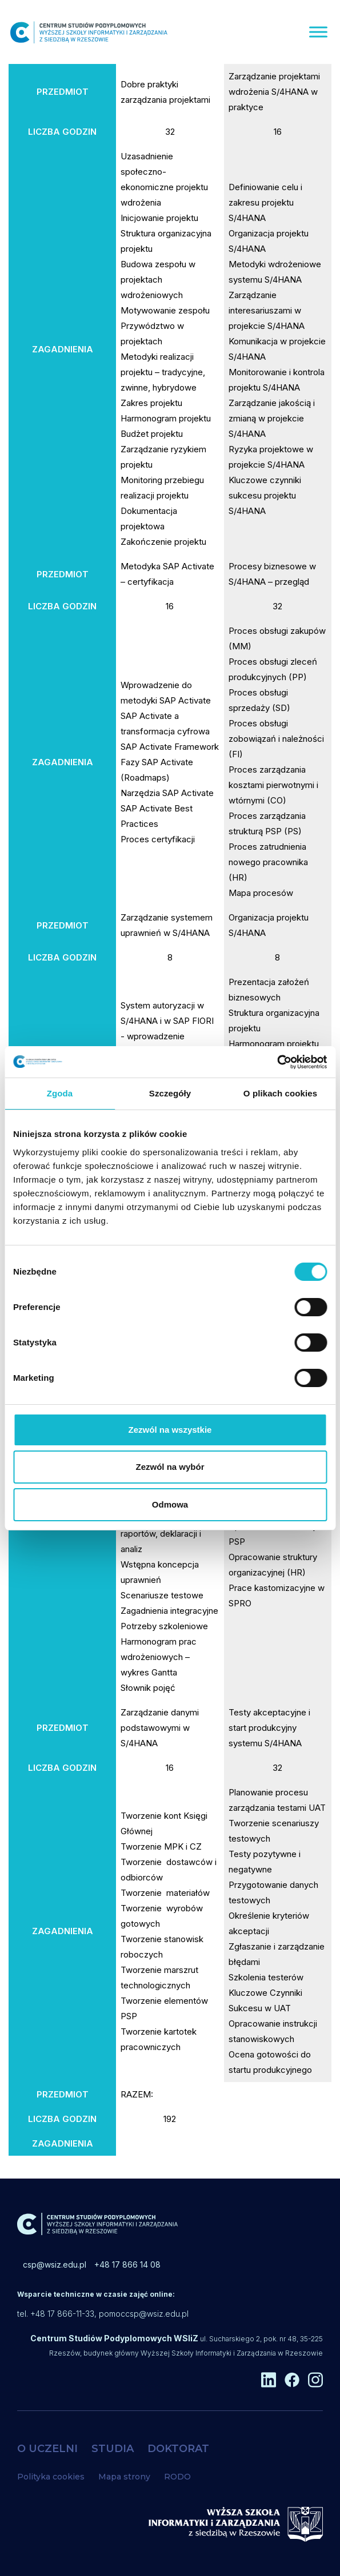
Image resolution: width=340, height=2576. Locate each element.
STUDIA (112, 2448)
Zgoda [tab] (60, 1093)
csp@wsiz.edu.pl (54, 2264)
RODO (177, 2476)
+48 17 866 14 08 (127, 2264)
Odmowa (170, 1504)
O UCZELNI (47, 2448)
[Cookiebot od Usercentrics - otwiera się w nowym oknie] (277, 1062)
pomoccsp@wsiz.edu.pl (144, 2313)
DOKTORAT (178, 2448)
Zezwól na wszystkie (170, 1429)
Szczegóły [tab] (170, 1093)
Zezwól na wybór (169, 1467)
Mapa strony (124, 2476)
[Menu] (318, 31)
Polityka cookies (51, 2476)
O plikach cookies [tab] (280, 1093)
